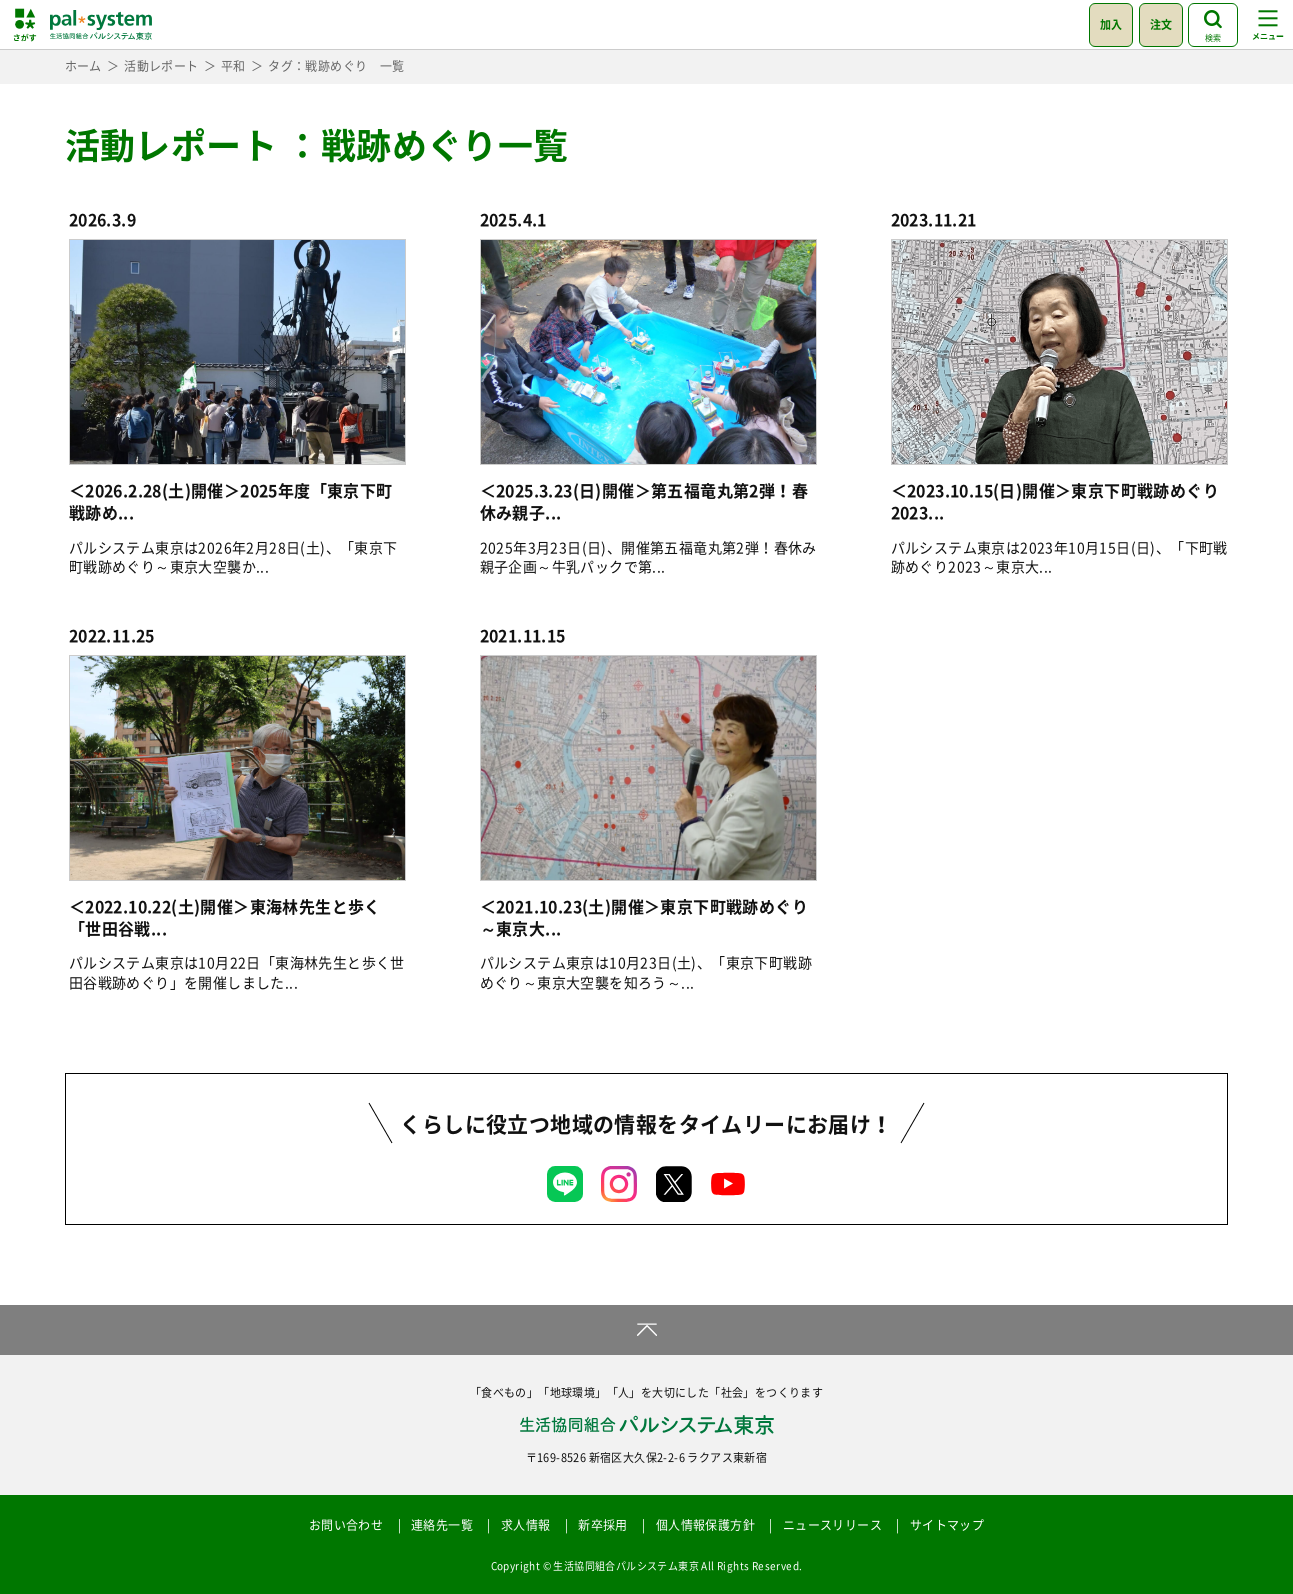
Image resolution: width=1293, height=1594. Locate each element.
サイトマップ (947, 1525)
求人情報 (526, 1525)
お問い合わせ (346, 1525)
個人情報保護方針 (705, 1525)
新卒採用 (603, 1525)
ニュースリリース (832, 1525)
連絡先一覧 (442, 1525)
